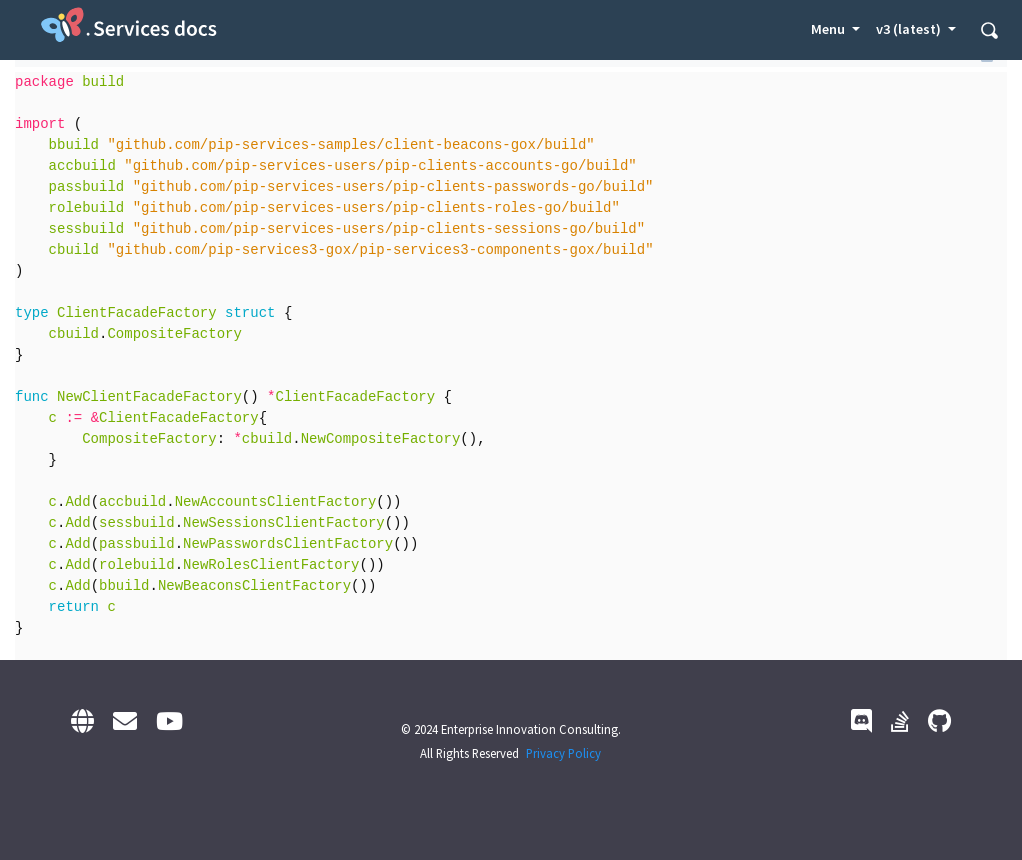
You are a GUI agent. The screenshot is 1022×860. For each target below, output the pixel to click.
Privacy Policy (563, 753)
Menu (829, 29)
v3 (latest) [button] (910, 29)
